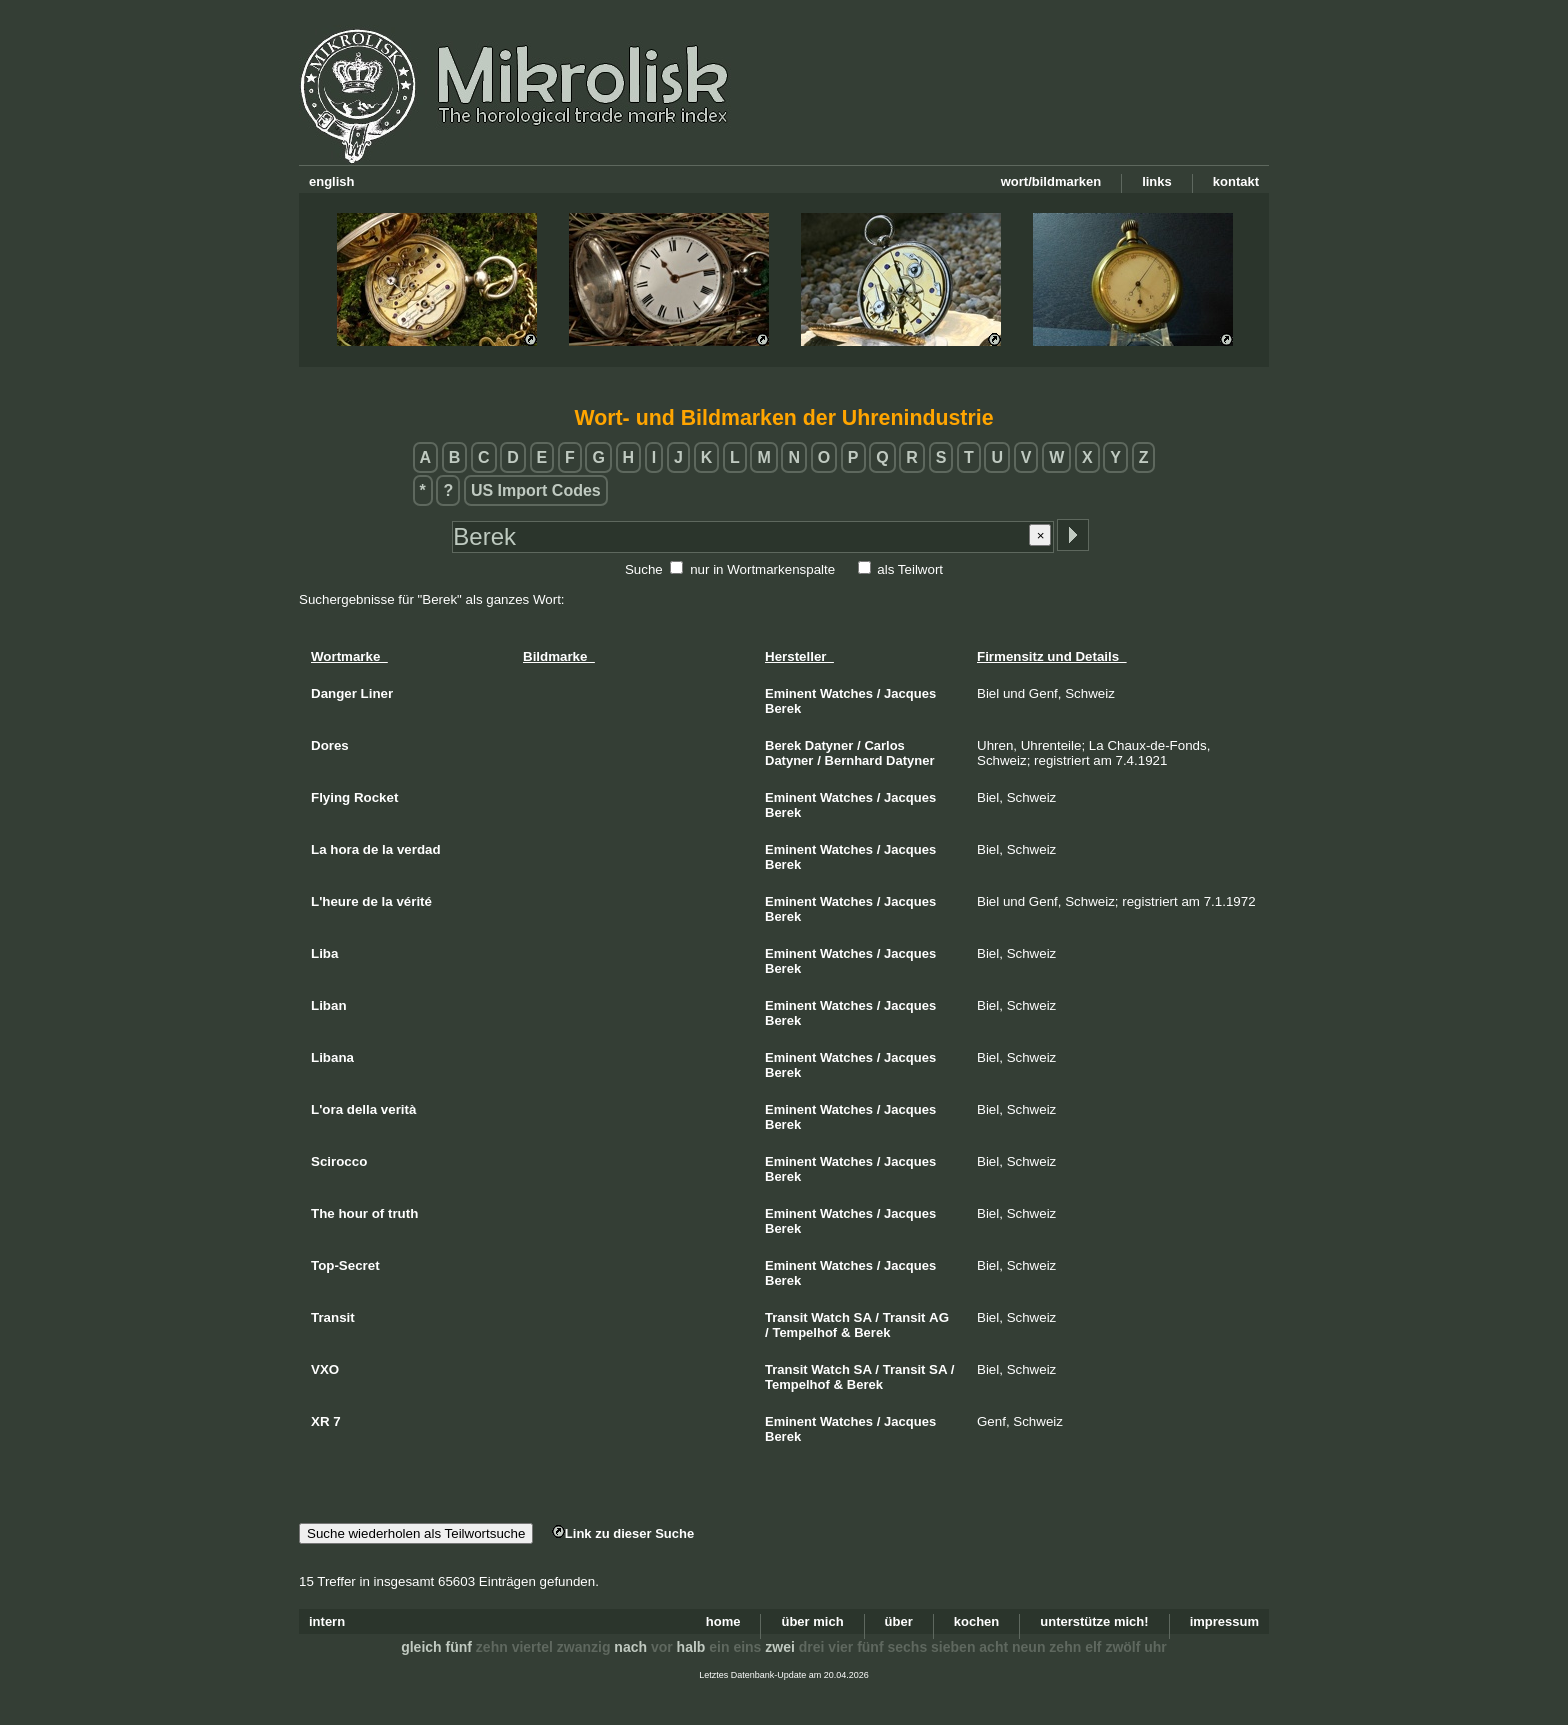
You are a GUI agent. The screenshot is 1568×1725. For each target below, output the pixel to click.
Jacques (910, 693)
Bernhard (854, 760)
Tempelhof (804, 1332)
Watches (846, 693)
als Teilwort (910, 569)
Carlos (884, 745)
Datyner (829, 745)
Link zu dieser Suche (623, 1533)
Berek (783, 708)
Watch (830, 1317)
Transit (786, 1317)
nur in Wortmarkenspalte (762, 569)
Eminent (790, 693)
